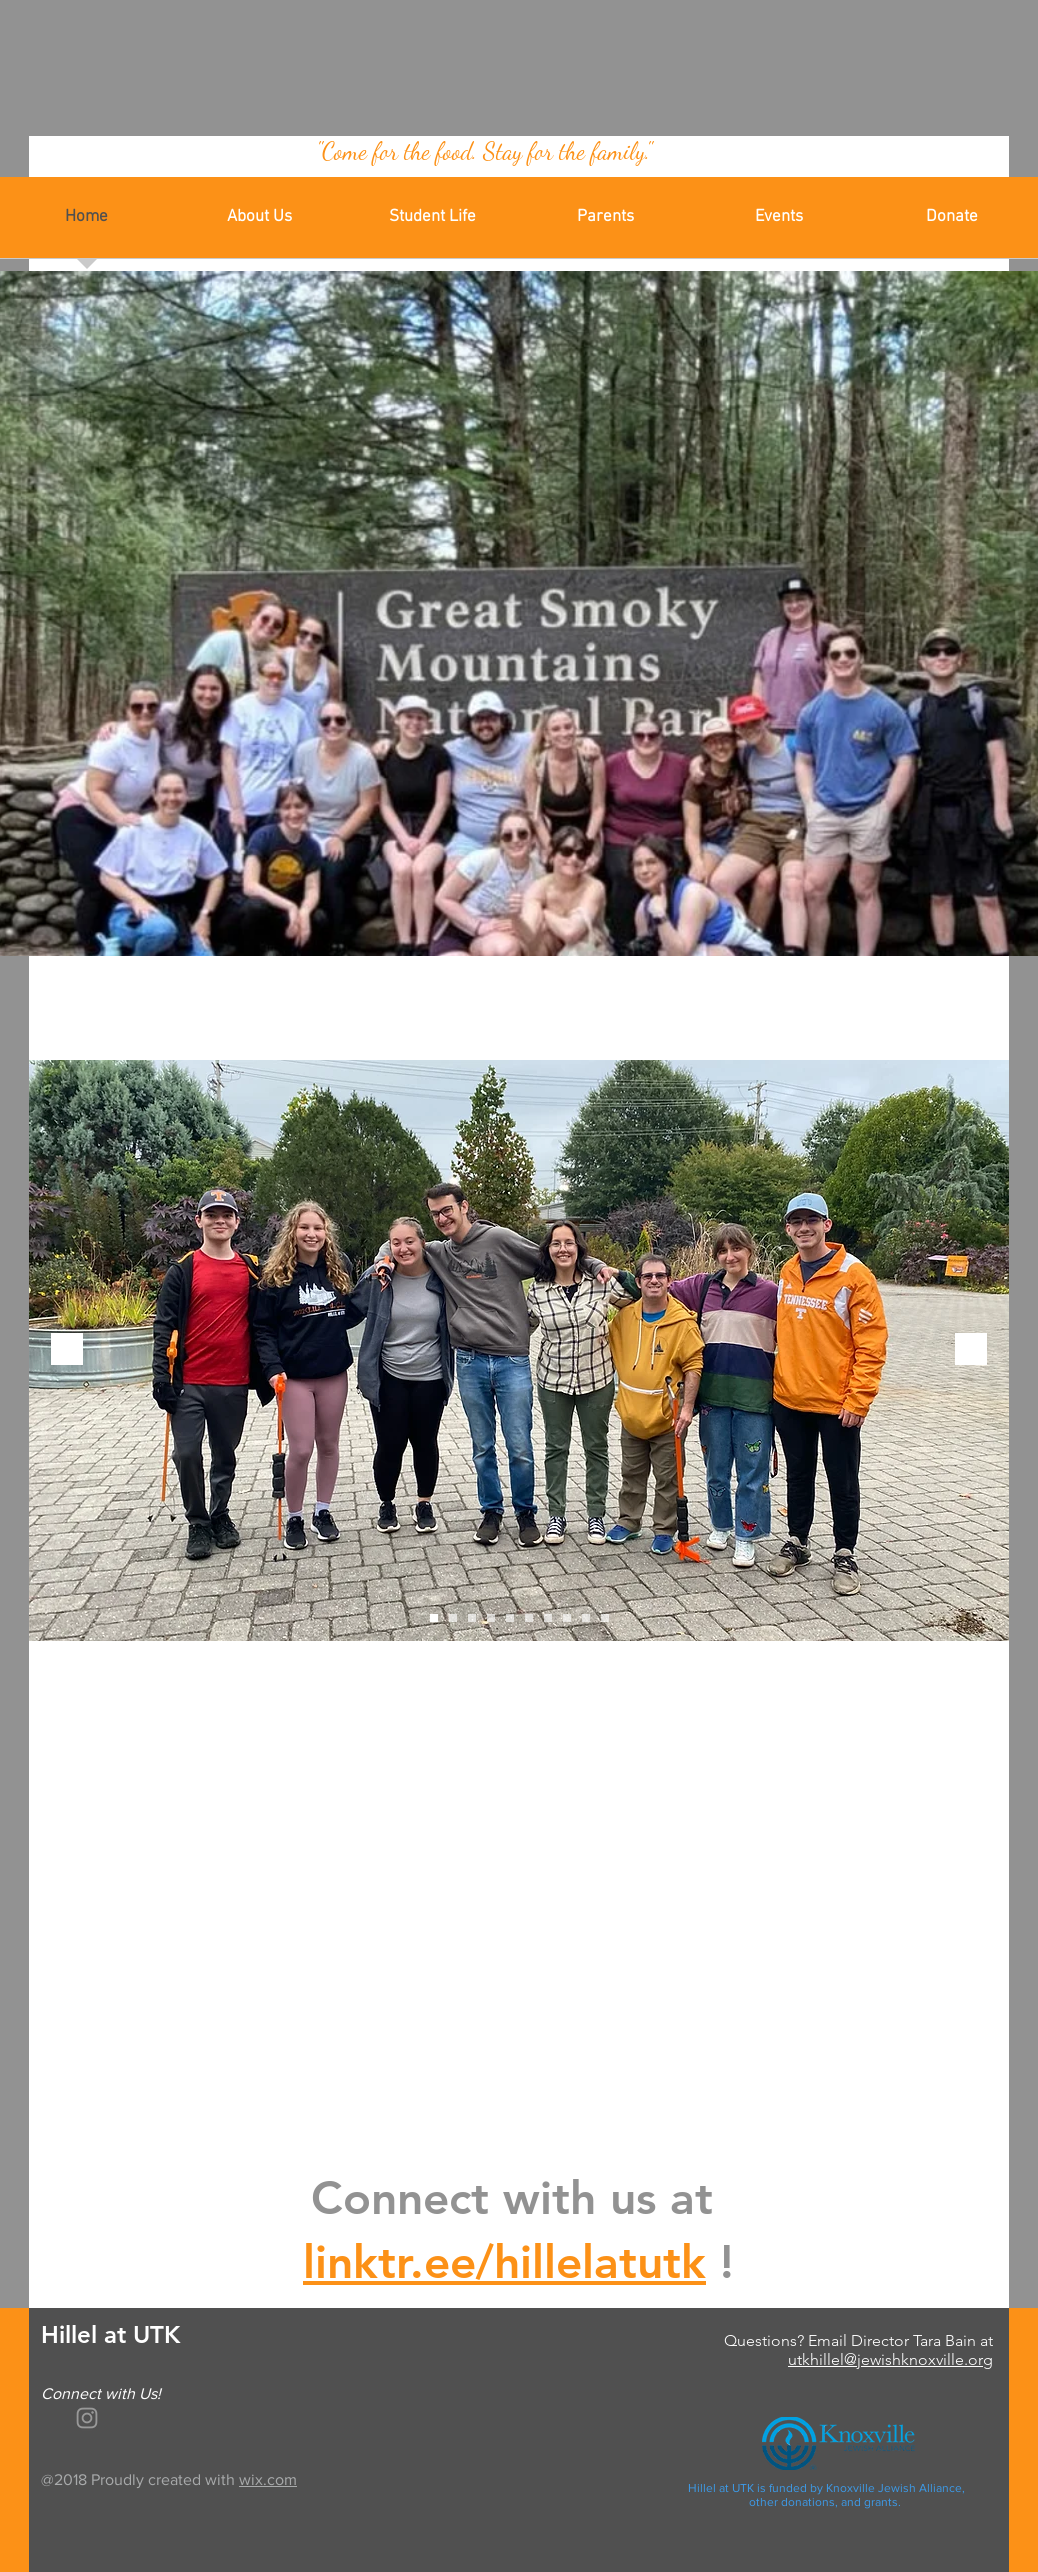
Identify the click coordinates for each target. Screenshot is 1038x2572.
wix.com (268, 2479)
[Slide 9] (586, 1618)
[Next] (971, 1350)
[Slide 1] (434, 1618)
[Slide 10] (605, 1618)
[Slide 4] (491, 1618)
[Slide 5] (510, 1618)
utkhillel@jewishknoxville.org (890, 2359)
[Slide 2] (453, 1618)
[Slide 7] (548, 1618)
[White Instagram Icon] (87, 2418)
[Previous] (67, 1350)
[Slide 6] (529, 1618)
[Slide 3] (472, 1618)
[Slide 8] (567, 1618)
